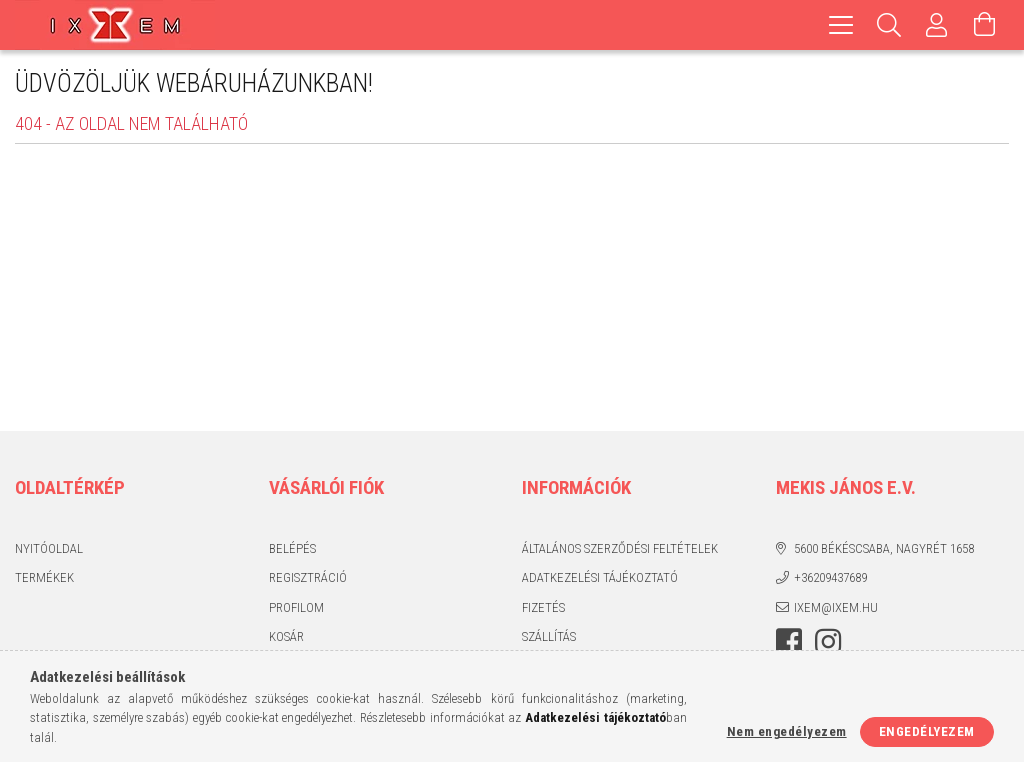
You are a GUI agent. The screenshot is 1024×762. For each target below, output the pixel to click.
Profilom (296, 607)
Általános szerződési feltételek (620, 548)
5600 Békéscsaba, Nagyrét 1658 (884, 548)
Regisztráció (308, 577)
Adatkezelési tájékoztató (600, 577)
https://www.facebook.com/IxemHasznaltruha (789, 642)
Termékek (44, 577)
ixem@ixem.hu (836, 607)
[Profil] (937, 25)
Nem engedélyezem (787, 731)
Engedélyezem (927, 731)
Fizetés (543, 607)
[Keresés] (889, 25)
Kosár (286, 636)
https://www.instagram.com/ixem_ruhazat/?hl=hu (828, 642)
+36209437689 (830, 577)
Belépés (292, 548)
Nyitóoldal (49, 548)
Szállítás (549, 636)
